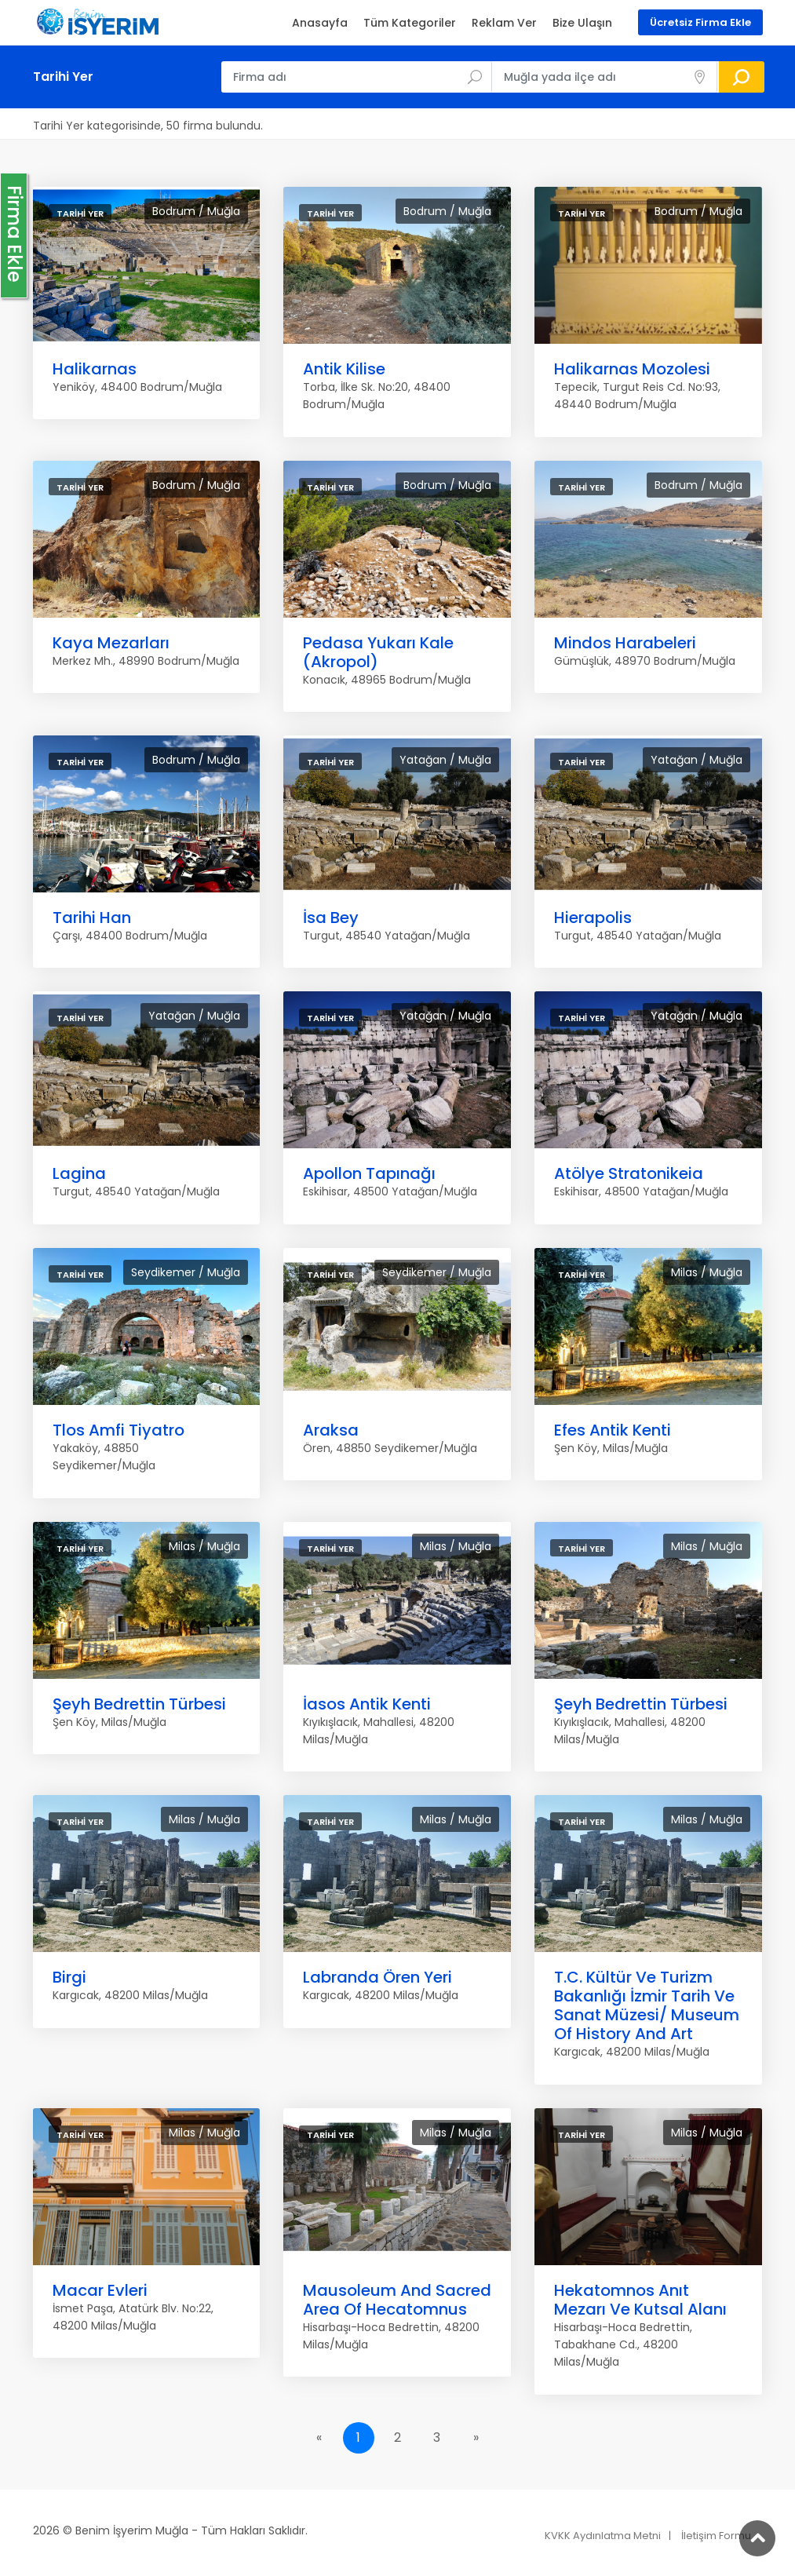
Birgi (69, 1977)
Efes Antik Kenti (612, 1430)
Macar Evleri (100, 2290)
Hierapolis (593, 918)
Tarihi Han (92, 918)
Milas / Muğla (706, 1272)
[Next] (476, 2438)
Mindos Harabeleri (625, 643)
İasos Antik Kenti (367, 1704)
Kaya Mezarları (111, 643)
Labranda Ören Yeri (377, 1977)
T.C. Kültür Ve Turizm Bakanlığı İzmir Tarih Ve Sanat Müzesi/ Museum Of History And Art (646, 2005)
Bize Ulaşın (582, 23)
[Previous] (319, 2438)
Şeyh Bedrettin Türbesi (139, 1704)
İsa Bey (331, 918)
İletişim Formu (716, 2535)
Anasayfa (320, 23)
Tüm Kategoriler (409, 23)
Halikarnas (95, 369)
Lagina (79, 1173)
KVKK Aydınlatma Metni (603, 2535)
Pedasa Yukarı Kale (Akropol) (378, 652)
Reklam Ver (504, 23)
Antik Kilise (344, 369)
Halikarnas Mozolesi (632, 369)
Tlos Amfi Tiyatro (118, 1430)
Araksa (331, 1430)
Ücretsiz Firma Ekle (700, 22)
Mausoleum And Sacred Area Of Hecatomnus (397, 2299)
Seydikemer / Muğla (185, 1272)
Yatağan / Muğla (445, 760)
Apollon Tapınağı (369, 1173)
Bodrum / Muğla (196, 211)
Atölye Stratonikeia (628, 1173)
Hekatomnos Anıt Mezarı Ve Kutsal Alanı (640, 2299)
